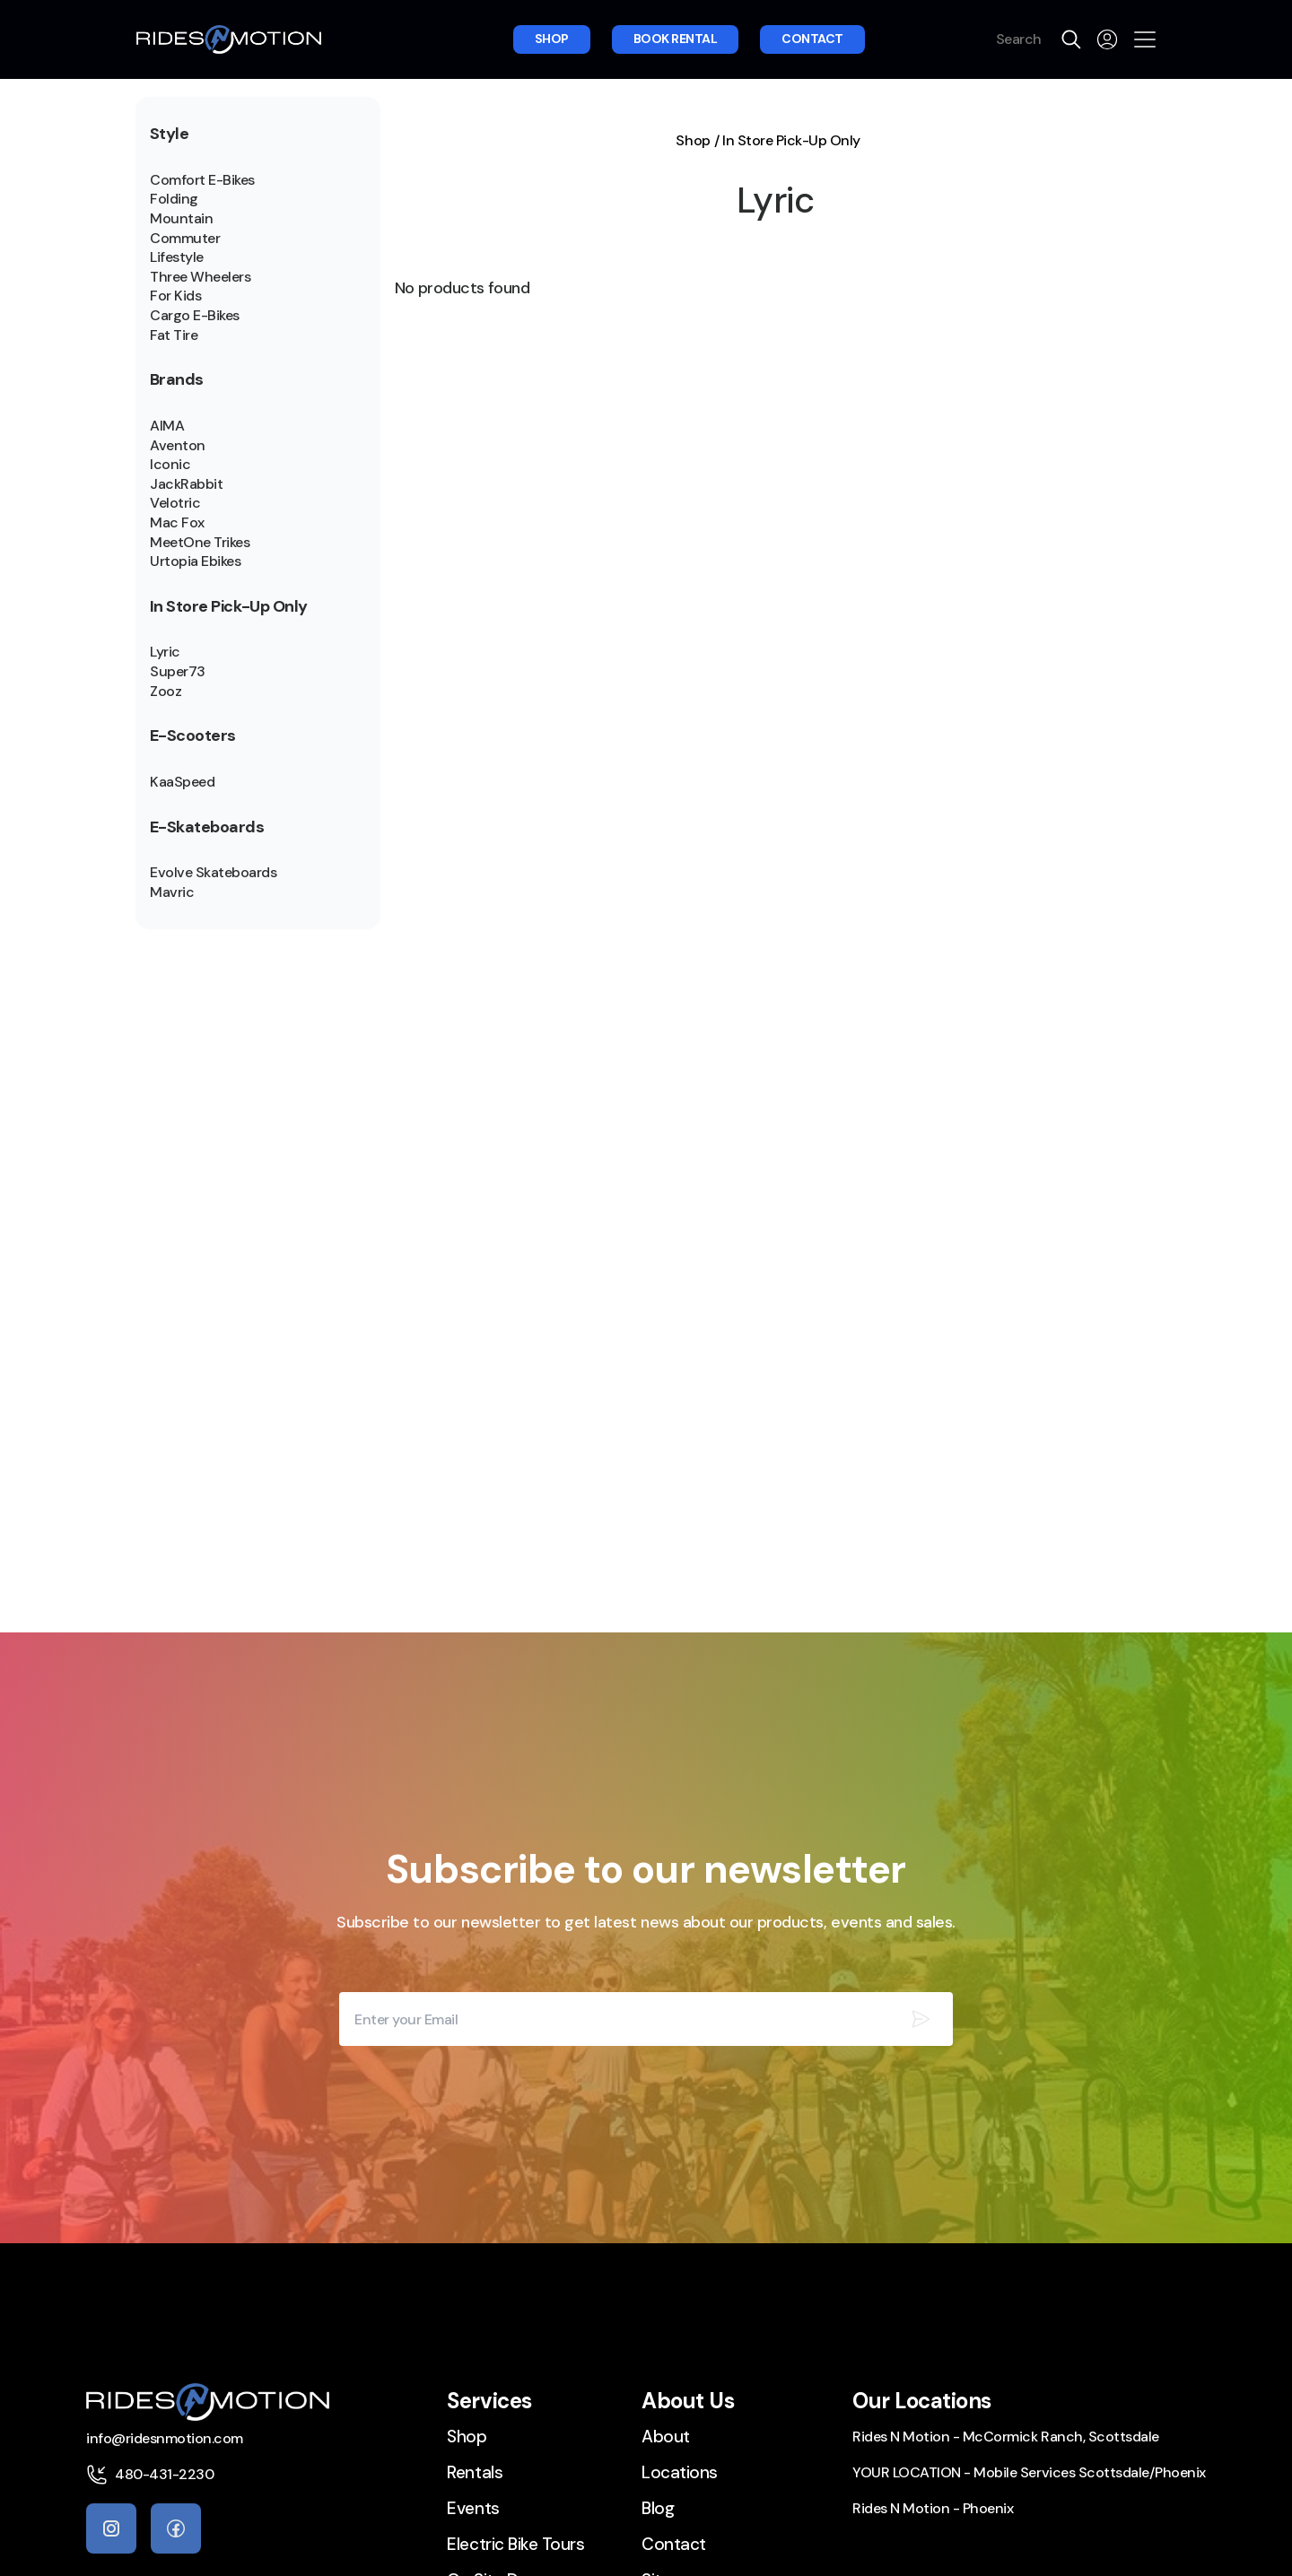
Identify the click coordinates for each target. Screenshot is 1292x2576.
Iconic (170, 465)
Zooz (165, 691)
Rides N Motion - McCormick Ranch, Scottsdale (1005, 2436)
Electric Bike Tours (515, 2544)
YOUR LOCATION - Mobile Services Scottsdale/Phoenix (1029, 2472)
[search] (1071, 39)
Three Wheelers (200, 277)
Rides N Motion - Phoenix (932, 2508)
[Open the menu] (1145, 39)
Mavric (172, 892)
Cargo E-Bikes (195, 316)
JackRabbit (186, 484)
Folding (174, 199)
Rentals (474, 2472)
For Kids (175, 296)
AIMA (167, 426)
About (666, 2436)
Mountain (181, 219)
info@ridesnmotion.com (164, 2438)
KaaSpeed (182, 782)
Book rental (675, 38)
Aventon (177, 446)
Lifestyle (177, 257)
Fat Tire (173, 335)
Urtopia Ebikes (195, 561)
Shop (552, 38)
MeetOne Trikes (199, 543)
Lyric (165, 652)
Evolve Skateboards (213, 873)
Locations (680, 2472)
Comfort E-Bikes (202, 180)
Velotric (175, 503)
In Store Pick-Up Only (791, 141)
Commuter (185, 239)
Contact (812, 38)
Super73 (177, 672)
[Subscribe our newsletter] (920, 2019)
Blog (658, 2508)
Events (473, 2508)
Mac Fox (177, 523)
